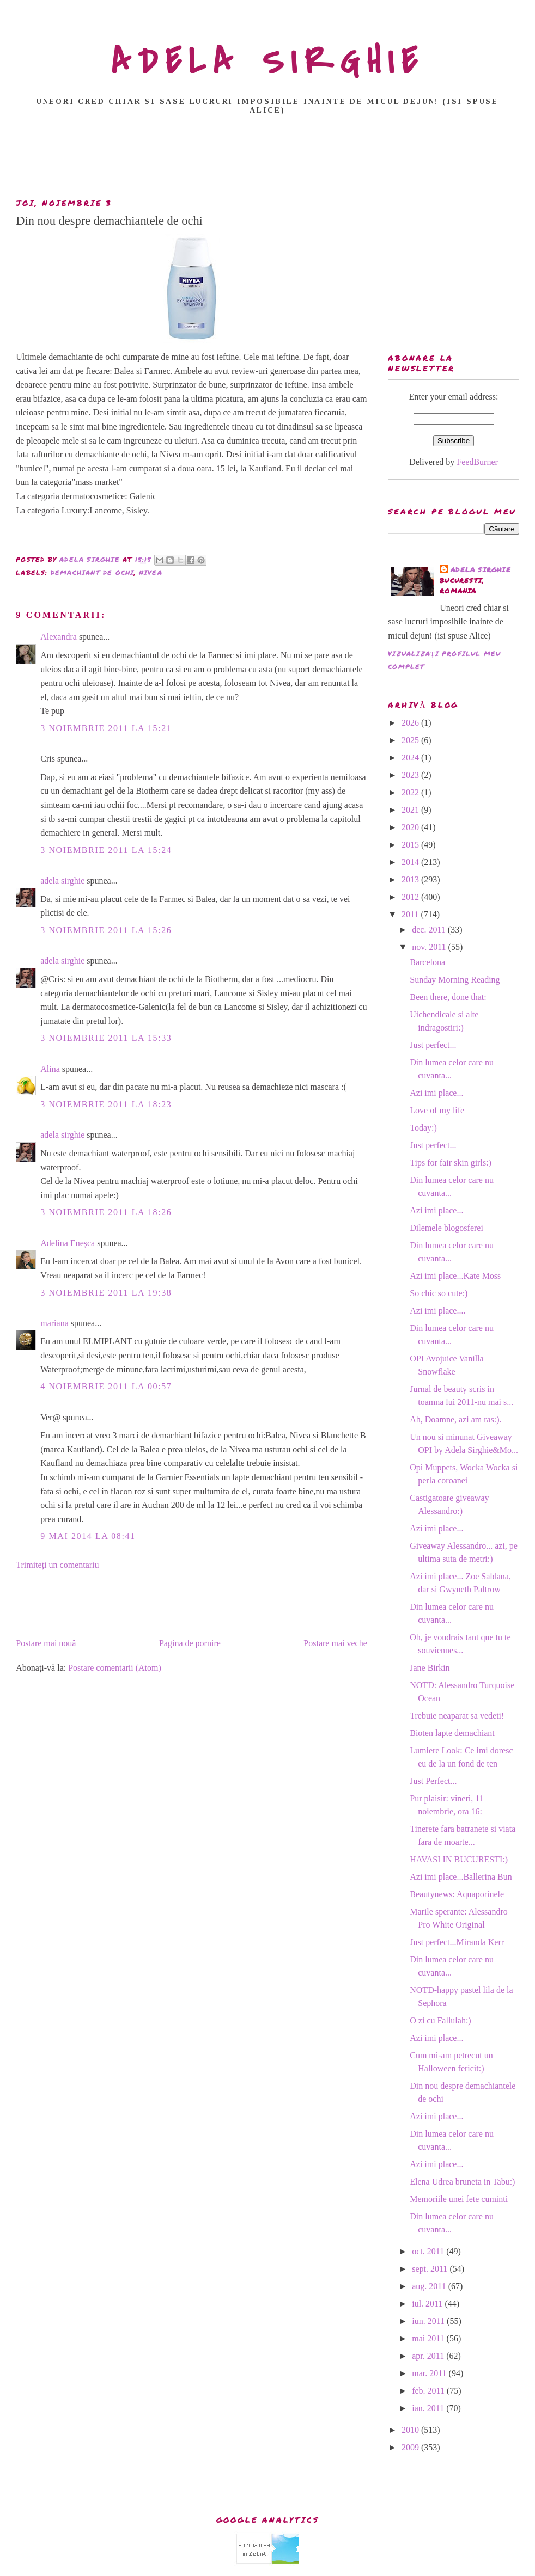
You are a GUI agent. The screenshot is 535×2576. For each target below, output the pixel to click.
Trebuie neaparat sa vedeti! (457, 1715)
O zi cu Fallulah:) (440, 2020)
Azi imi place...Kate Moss (455, 1275)
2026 (411, 722)
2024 (411, 757)
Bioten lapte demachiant (452, 1733)
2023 (411, 775)
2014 (411, 862)
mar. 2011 (430, 2373)
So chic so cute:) (438, 1293)
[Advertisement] (269, 159)
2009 (411, 2447)
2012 (411, 896)
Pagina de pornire (190, 1643)
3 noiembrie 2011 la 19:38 (106, 1292)
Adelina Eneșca (67, 1243)
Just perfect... (433, 1045)
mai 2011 (429, 2338)
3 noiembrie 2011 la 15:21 (106, 728)
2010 (411, 2429)
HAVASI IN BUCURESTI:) (459, 1859)
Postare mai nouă (46, 1643)
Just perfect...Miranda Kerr (457, 1942)
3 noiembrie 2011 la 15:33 (106, 1037)
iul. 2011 (428, 2303)
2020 (411, 827)
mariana (54, 1323)
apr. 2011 (429, 2355)
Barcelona (427, 962)
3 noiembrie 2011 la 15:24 (106, 850)
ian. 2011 (429, 2408)
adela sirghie (62, 880)
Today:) (423, 1127)
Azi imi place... (436, 1092)
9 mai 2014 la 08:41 (87, 1536)
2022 (411, 792)
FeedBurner (477, 462)
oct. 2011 (429, 2251)
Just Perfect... (433, 1781)
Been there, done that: (448, 997)
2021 (411, 809)
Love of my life (437, 1110)
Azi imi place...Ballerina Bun (461, 1876)
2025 (411, 740)
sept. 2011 (430, 2268)
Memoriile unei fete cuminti (459, 2199)
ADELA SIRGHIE (267, 62)
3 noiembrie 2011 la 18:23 (106, 1104)
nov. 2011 (430, 947)
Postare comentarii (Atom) (114, 1667)
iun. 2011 (429, 2321)
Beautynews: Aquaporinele (457, 1894)
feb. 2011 (429, 2390)
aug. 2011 (430, 2286)
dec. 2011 (430, 929)
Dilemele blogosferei (446, 1227)
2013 (411, 879)
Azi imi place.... (437, 1310)
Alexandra (58, 636)
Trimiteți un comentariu (57, 1564)
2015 (411, 844)
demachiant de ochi (93, 572)
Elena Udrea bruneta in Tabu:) (462, 2181)
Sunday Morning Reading (455, 979)
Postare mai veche (335, 1643)
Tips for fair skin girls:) (450, 1162)
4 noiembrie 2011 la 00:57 (106, 1386)
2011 (411, 914)
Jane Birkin (429, 1667)
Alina (50, 1069)
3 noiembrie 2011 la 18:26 (106, 1212)
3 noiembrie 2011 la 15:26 (106, 930)
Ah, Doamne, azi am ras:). (455, 1419)
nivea (150, 572)
